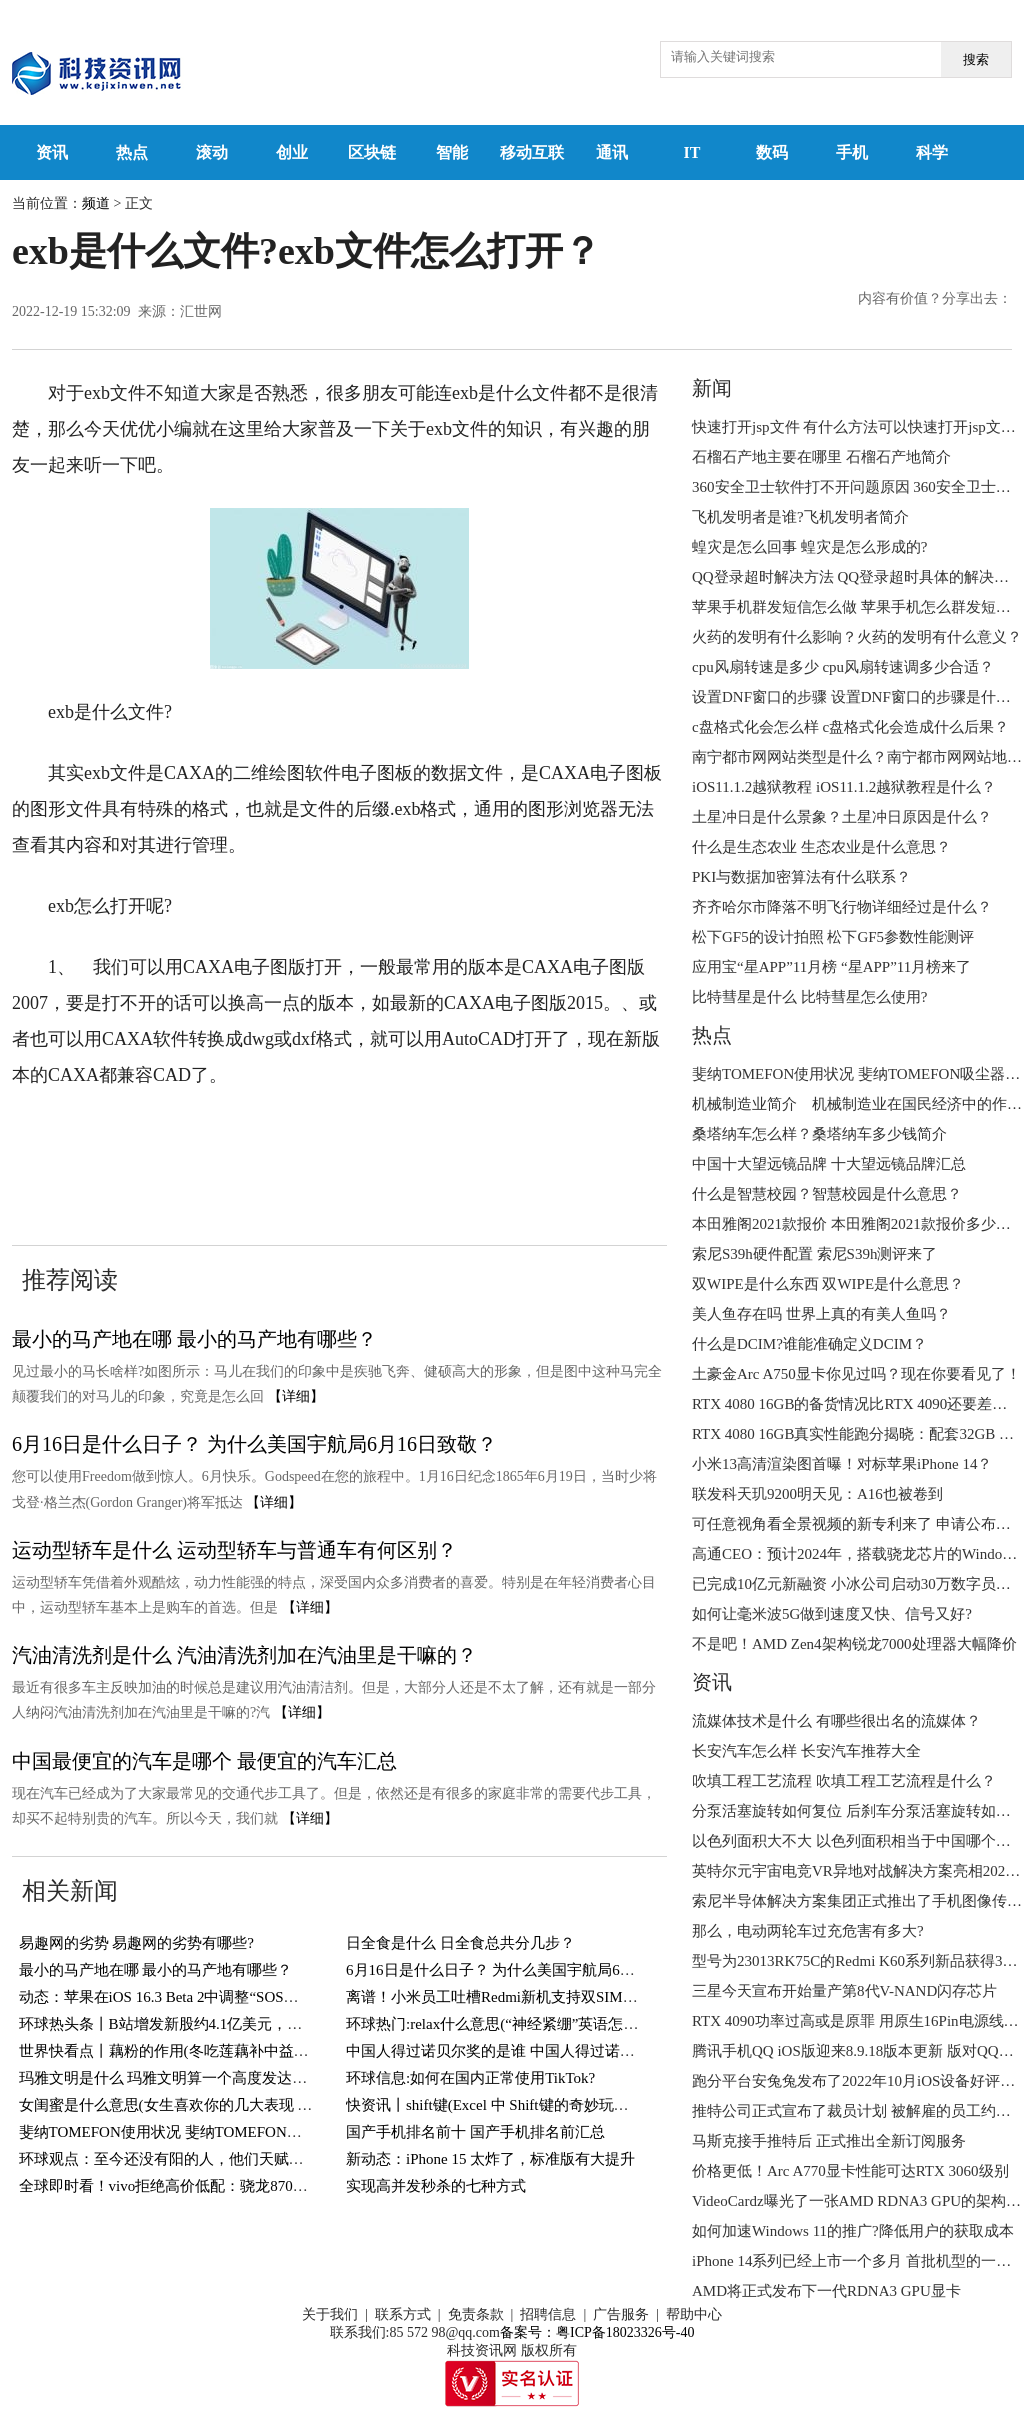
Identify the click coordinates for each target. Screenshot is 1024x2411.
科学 (932, 152)
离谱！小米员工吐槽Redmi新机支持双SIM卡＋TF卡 (515, 1997)
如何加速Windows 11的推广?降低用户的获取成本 (853, 2231)
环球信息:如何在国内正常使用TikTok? (470, 2078)
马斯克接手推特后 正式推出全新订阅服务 (829, 2141)
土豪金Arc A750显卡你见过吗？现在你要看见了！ (856, 1374)
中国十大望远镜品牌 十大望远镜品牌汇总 (829, 1164)
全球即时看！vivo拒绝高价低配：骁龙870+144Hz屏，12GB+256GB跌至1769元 (276, 2186)
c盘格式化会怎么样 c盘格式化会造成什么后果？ (850, 727)
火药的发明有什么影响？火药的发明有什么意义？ (857, 637)
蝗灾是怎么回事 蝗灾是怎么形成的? (809, 547)
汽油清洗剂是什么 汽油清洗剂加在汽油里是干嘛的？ (244, 1655)
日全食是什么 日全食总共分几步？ (460, 1943)
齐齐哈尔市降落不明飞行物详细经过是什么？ (842, 907)
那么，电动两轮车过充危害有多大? (808, 1931)
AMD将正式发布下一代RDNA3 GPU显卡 (826, 2291)
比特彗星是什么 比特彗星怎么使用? (809, 997)
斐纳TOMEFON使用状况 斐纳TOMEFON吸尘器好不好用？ (213, 2132)
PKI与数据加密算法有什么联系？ (801, 877)
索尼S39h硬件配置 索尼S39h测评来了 (814, 1254)
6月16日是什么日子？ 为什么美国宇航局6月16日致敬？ (254, 1444)
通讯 (612, 152)
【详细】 (296, 1396)
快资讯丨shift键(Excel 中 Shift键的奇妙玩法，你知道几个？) (542, 2105)
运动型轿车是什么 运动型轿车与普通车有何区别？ (234, 1550)
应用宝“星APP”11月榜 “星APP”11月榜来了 (831, 967)
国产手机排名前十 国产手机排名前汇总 (475, 2132)
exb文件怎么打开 (312, 1136)
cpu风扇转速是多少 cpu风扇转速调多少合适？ (843, 667)
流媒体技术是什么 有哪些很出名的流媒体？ (836, 1721)
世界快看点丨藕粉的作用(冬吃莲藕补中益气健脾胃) (189, 2051)
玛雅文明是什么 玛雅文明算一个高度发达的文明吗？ (193, 2078)
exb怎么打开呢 (442, 1136)
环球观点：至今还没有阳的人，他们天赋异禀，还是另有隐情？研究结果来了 (274, 2159)
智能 (452, 152)
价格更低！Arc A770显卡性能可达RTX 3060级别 (850, 2171)
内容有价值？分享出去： (935, 298)
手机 (852, 152)
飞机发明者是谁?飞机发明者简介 (800, 517)
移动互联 (532, 152)
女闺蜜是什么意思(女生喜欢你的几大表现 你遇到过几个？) (213, 2105)
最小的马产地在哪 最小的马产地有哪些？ (194, 1339)
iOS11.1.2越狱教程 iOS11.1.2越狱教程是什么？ (844, 787)
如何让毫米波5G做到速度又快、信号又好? (832, 1614)
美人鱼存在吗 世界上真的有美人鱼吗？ (821, 1314)
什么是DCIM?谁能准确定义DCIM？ (809, 1344)
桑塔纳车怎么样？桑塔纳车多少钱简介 (819, 1134)
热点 (132, 152)
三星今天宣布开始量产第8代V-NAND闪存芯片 (844, 1991)
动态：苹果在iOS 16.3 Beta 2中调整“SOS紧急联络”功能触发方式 (230, 1997)
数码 (772, 152)
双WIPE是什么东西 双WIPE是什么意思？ (828, 1284)
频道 (96, 203)
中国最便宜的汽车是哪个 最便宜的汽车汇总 (204, 1761)
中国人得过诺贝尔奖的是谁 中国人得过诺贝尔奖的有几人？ (543, 2051)
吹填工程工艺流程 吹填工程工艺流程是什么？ (844, 1781)
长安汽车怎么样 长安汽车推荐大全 (806, 1751)
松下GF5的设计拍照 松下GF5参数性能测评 (833, 937)
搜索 (976, 59)
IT (692, 152)
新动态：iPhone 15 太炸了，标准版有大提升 (490, 2159)
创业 (292, 152)
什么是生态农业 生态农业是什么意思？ (821, 847)
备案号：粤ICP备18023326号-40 (597, 2332)
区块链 (372, 152)
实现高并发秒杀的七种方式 (436, 2186)
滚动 (212, 152)
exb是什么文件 (183, 1136)
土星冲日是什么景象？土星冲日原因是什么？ (842, 817)
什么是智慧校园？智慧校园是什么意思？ (827, 1194)
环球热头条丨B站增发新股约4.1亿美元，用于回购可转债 (206, 2024)
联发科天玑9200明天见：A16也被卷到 (817, 1494)
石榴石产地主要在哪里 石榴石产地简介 (821, 457)
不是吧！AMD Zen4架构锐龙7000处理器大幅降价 (854, 1644)
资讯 (52, 152)
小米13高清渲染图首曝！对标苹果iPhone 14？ (842, 1464)
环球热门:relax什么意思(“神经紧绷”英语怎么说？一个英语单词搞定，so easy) (599, 2024)
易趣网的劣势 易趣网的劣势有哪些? (136, 1943)
